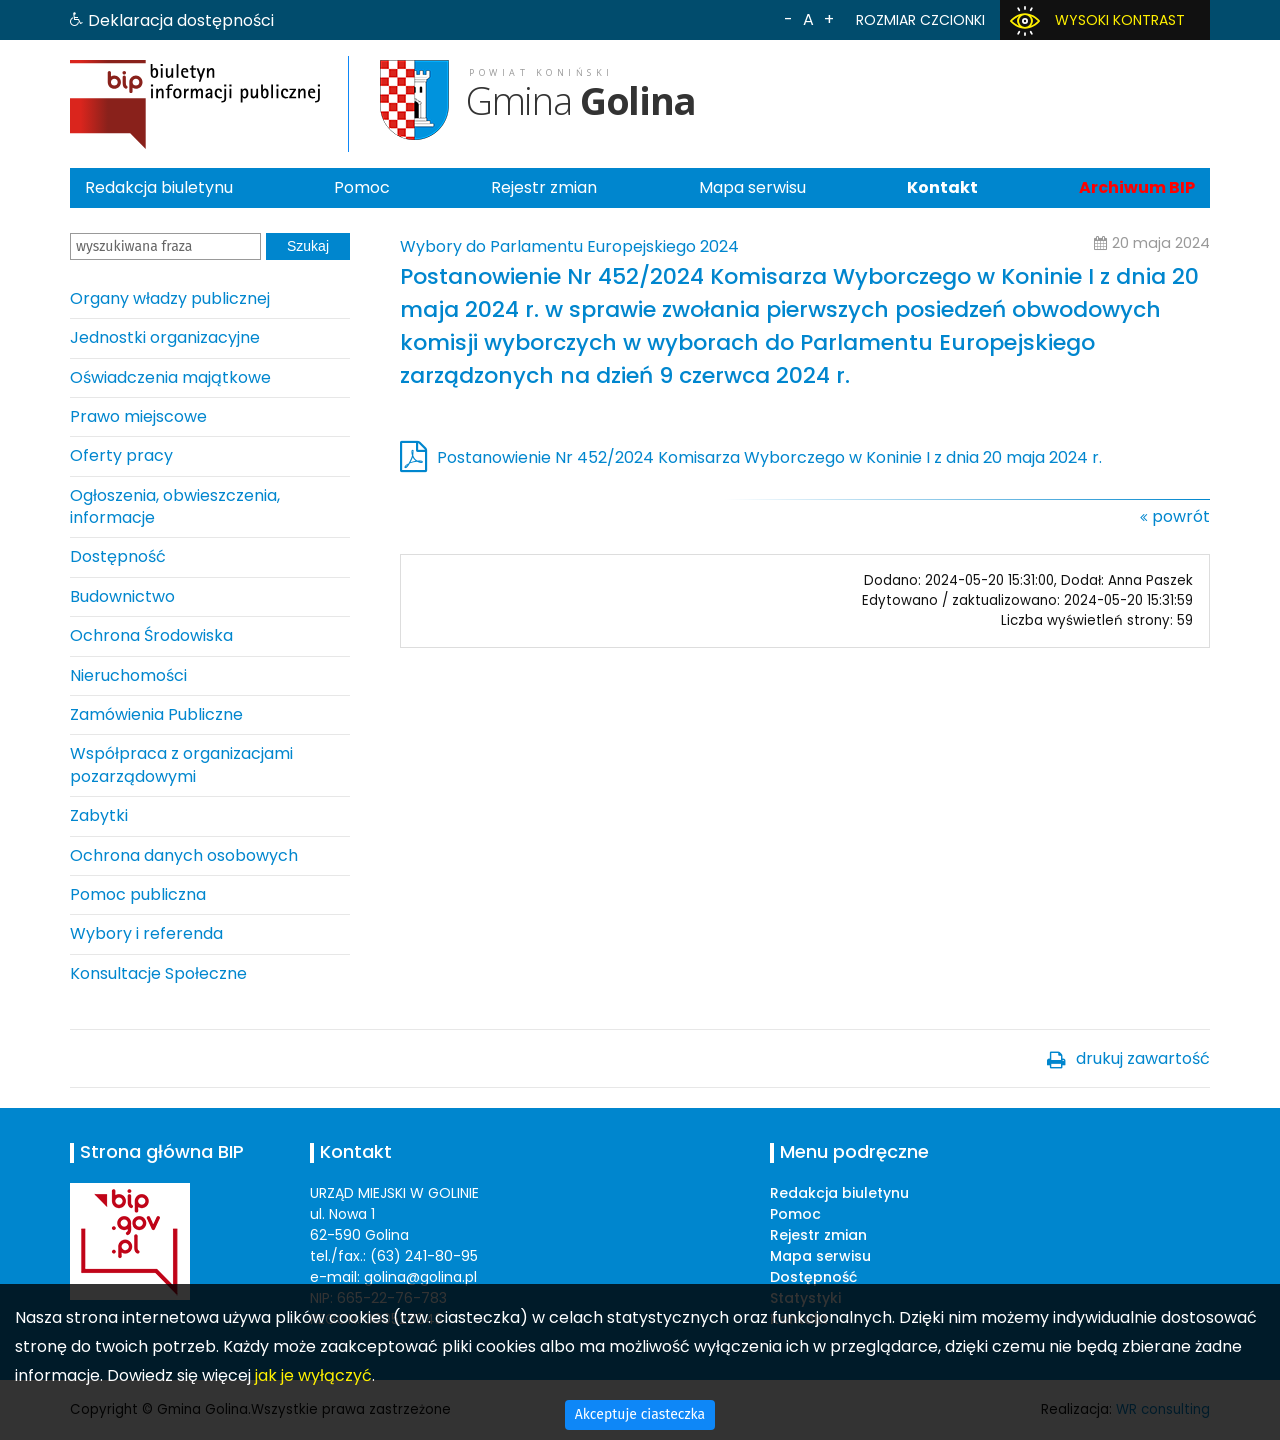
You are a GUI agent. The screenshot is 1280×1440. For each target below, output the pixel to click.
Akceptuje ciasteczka (640, 1414)
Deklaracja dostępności (181, 20)
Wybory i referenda (146, 933)
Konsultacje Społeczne (158, 973)
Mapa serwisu (752, 187)
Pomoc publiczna (138, 894)
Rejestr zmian (544, 187)
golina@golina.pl (420, 1277)
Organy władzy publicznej (170, 298)
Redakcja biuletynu (159, 187)
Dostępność (118, 556)
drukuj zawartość (1143, 1058)
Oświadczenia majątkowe (170, 377)
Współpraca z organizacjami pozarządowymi (181, 764)
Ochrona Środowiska (151, 635)
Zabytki (99, 815)
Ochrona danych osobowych (184, 855)
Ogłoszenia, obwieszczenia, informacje (175, 506)
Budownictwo (122, 596)
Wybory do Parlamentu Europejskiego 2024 (569, 246)
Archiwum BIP (1137, 187)
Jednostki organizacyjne (165, 337)
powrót (1181, 516)
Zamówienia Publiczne (156, 714)
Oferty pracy (121, 455)
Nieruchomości (128, 675)
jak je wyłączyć (313, 1375)
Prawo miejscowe (138, 416)
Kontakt (942, 187)
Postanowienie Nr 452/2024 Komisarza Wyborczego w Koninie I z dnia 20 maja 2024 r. (769, 457)
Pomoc (362, 187)
